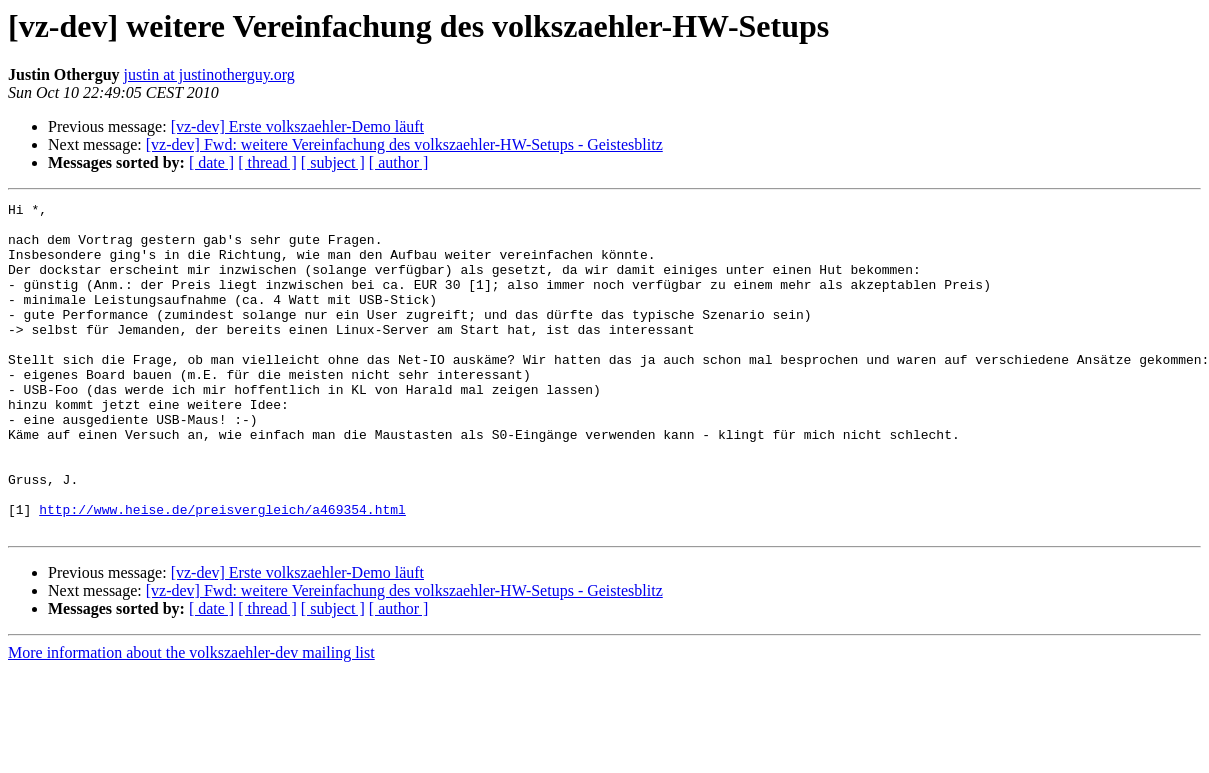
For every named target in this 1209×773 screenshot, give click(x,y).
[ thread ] (267, 162)
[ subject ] (333, 162)
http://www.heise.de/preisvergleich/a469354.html (222, 572)
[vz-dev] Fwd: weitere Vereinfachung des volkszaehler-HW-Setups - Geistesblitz (404, 144)
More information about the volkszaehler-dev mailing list (191, 718)
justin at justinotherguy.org (209, 74)
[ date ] (211, 162)
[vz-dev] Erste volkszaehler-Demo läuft (297, 126)
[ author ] (399, 162)
